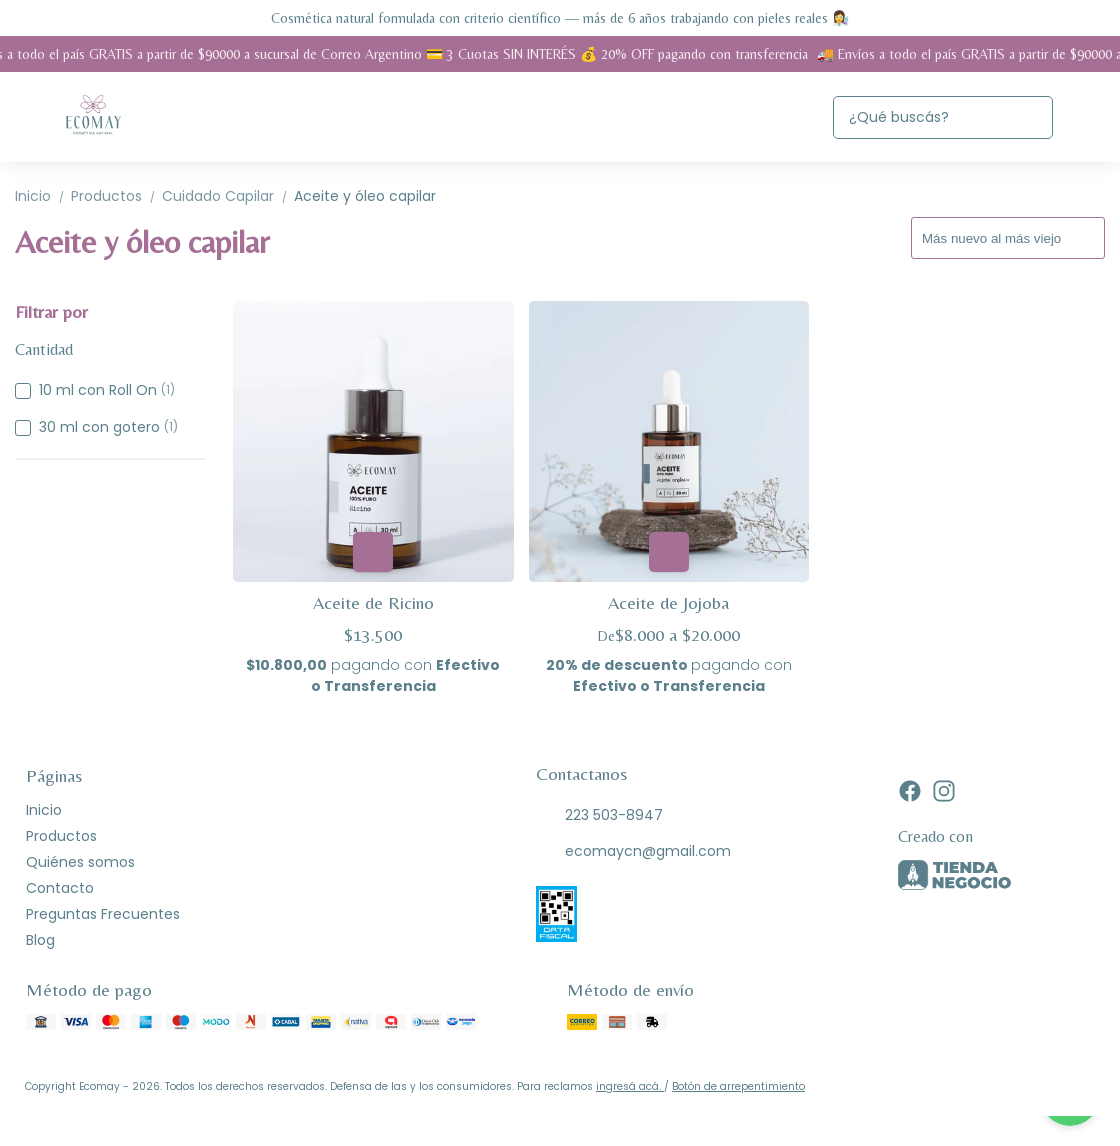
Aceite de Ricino (373, 602)
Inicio (43, 196)
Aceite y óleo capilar (365, 196)
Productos (116, 196)
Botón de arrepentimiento (738, 1086)
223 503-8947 (599, 816)
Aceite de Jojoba (668, 602)
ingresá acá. (630, 1086)
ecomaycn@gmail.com (633, 852)
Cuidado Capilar (228, 196)
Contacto (60, 888)
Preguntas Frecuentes (103, 914)
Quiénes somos (80, 862)
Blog (40, 940)
